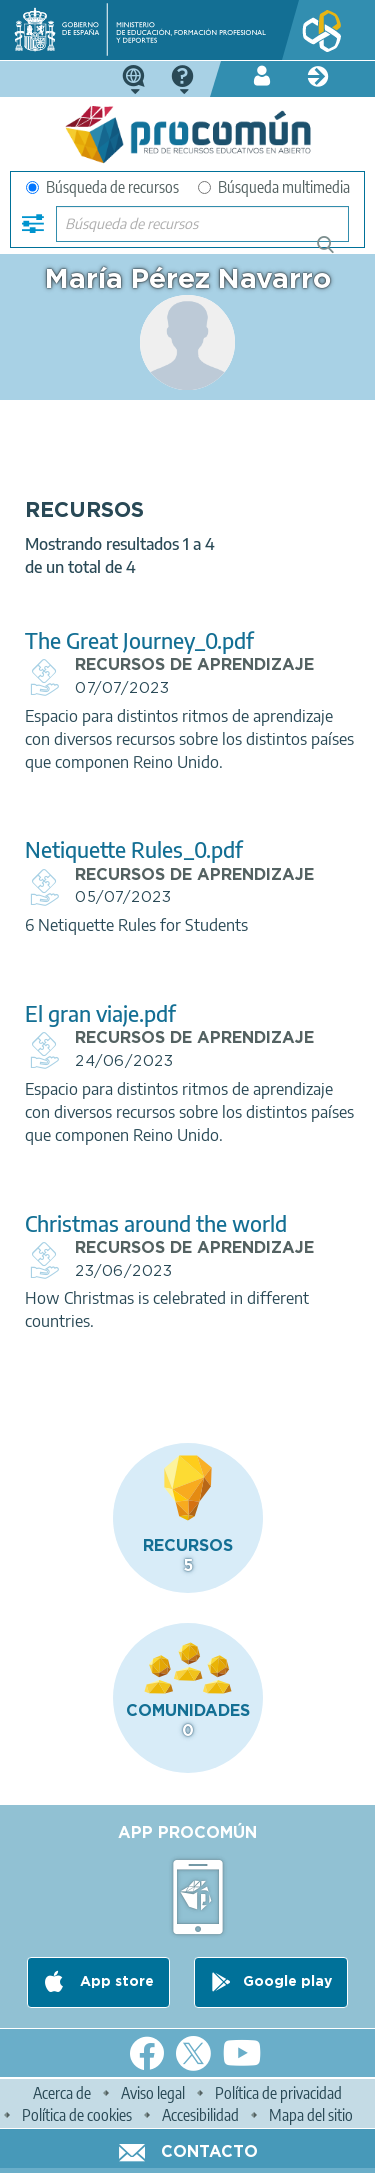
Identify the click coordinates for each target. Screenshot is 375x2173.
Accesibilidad (200, 2115)
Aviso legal (153, 2093)
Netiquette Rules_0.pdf (134, 849)
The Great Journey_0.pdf (139, 640)
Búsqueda (336, 252)
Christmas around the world (156, 1223)
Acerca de (62, 2093)
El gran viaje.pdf (100, 1013)
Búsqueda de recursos (102, 187)
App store (115, 1982)
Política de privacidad (278, 2093)
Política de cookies (77, 2115)
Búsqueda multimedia (274, 187)
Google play (287, 1982)
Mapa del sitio (311, 2115)
